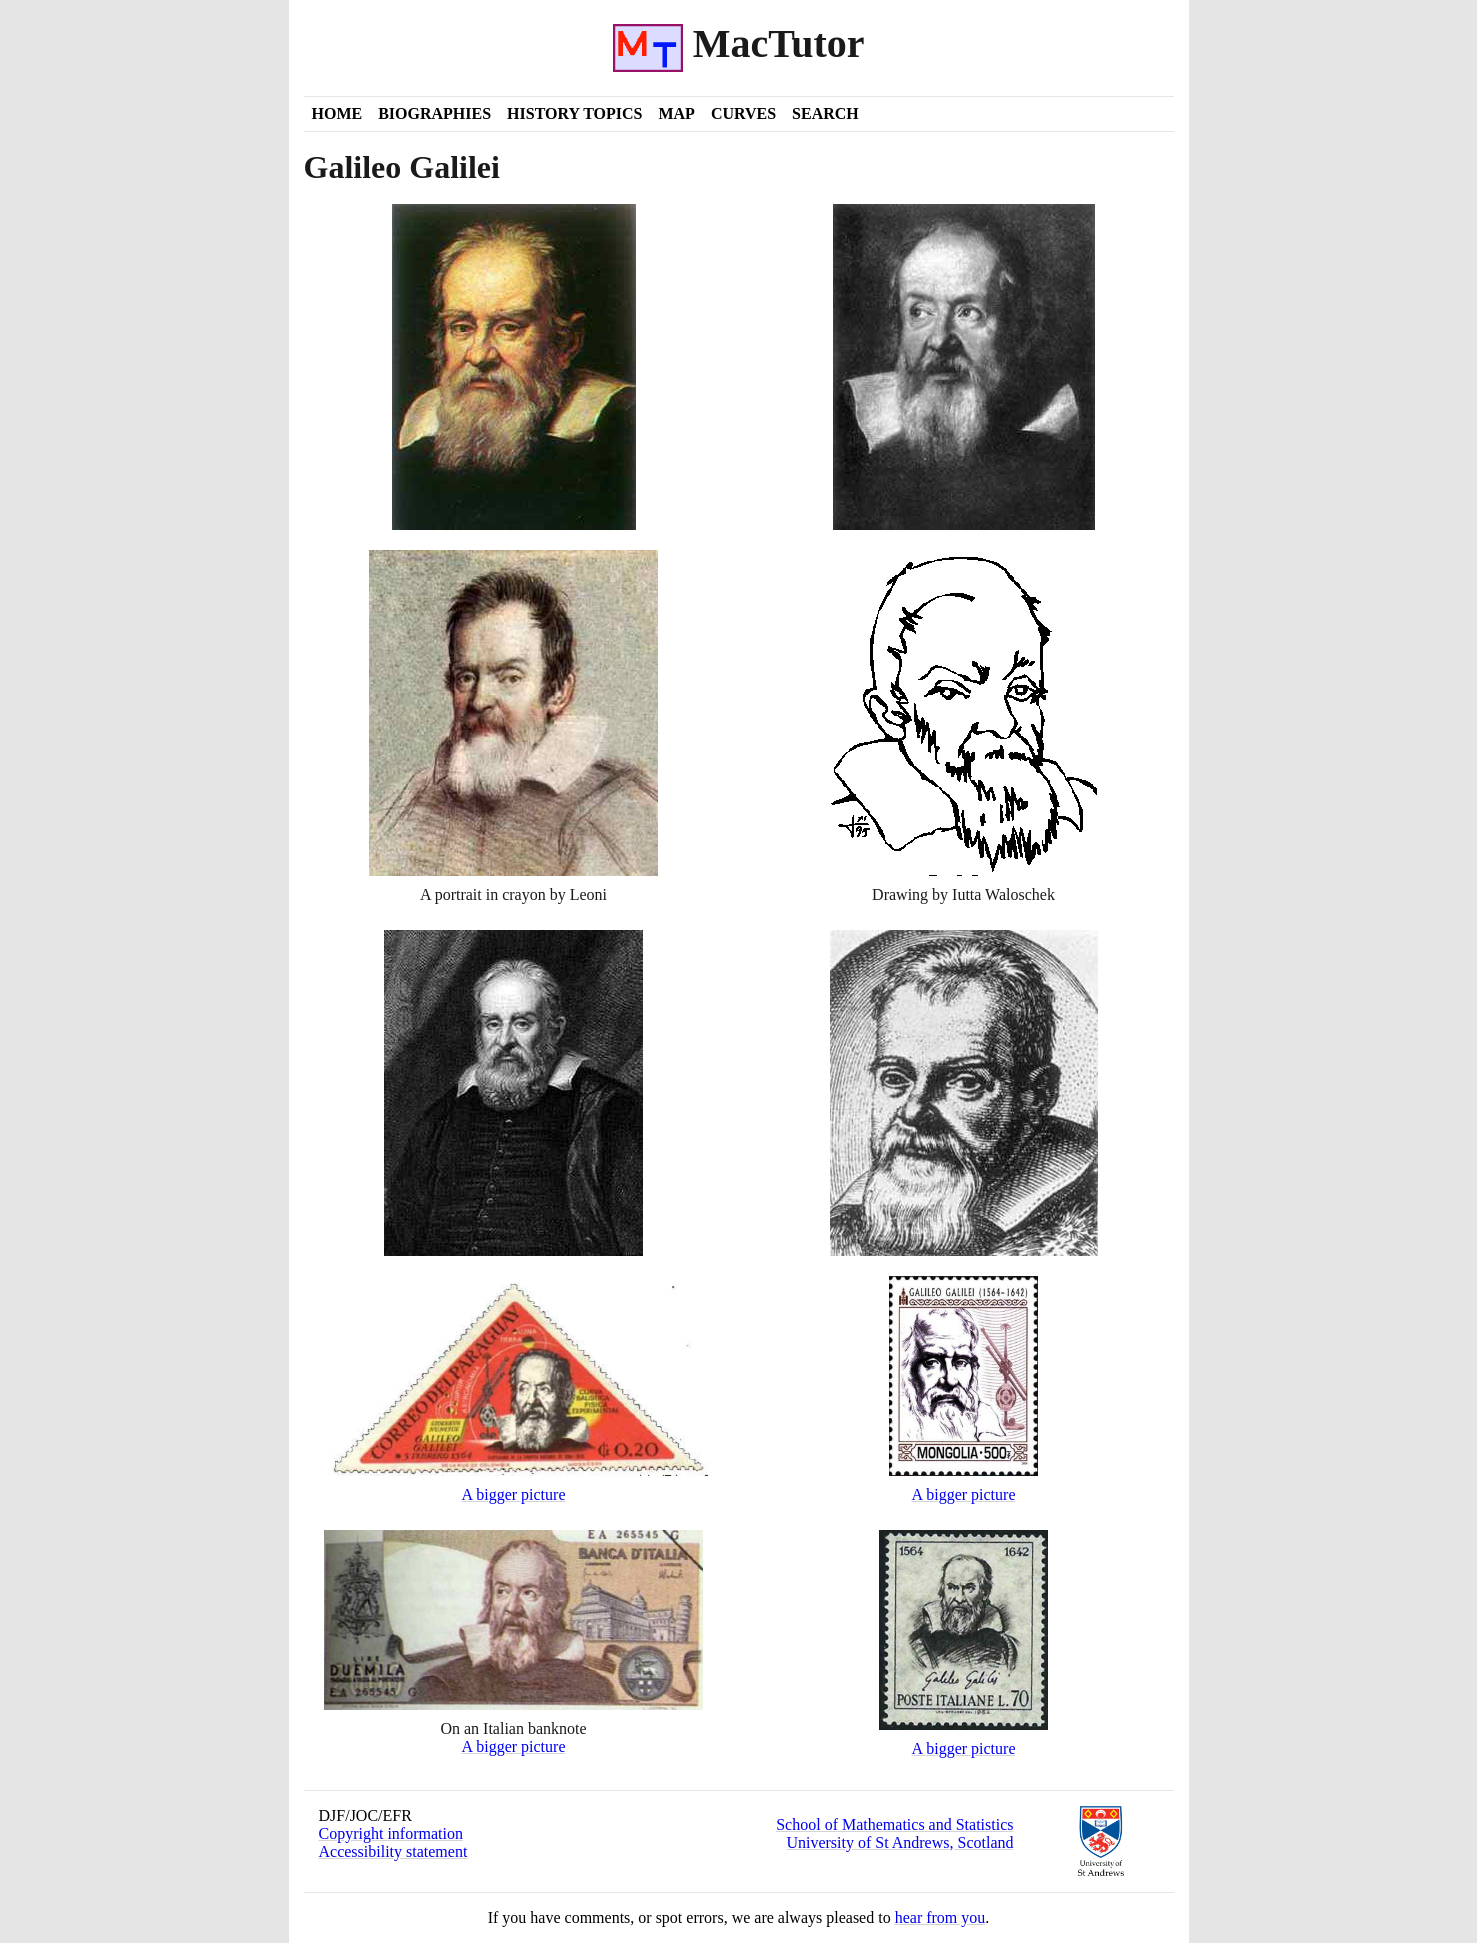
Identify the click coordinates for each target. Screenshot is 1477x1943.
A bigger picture (514, 1494)
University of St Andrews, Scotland (899, 1842)
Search (825, 113)
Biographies (434, 113)
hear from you (940, 1917)
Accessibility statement (393, 1851)
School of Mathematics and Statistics (894, 1824)
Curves (743, 113)
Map (676, 113)
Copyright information (391, 1833)
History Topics (574, 113)
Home (337, 113)
